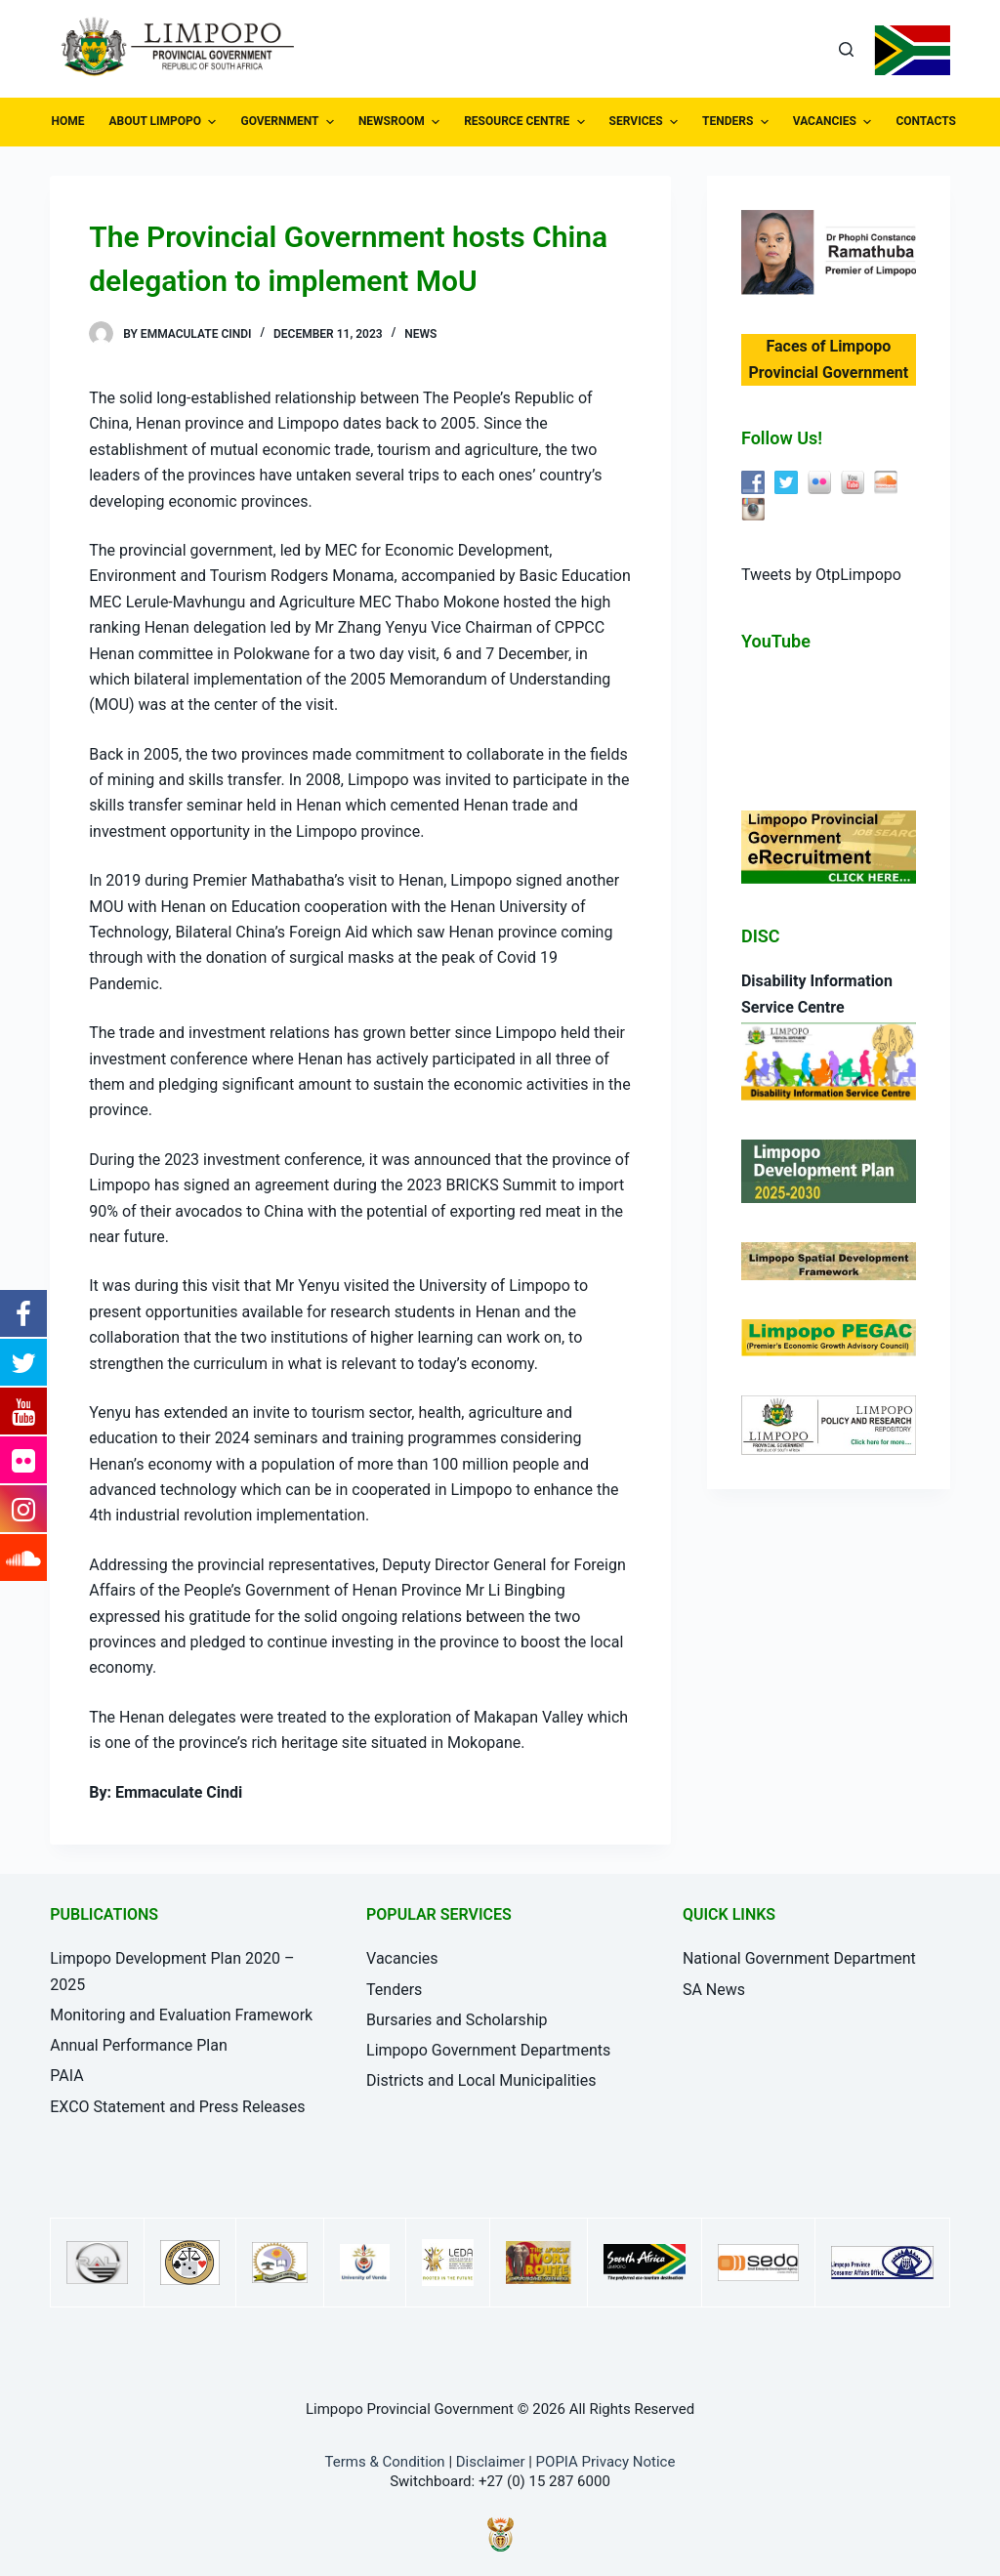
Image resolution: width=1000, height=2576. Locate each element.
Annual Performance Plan (139, 2045)
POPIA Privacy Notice (606, 2462)
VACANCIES (835, 122)
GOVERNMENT (289, 122)
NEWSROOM (401, 122)
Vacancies (402, 1958)
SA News (714, 1989)
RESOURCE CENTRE (526, 122)
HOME (68, 121)
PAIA (66, 2075)
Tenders (394, 1989)
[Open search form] (846, 49)
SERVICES (646, 122)
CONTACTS (936, 122)
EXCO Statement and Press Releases (177, 2107)
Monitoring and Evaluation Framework (181, 2015)
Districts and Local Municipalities (481, 2080)
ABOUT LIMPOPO (165, 122)
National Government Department (799, 1958)
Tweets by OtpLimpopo (821, 574)
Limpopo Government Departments (488, 2050)
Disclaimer (490, 2462)
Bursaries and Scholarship (457, 2020)
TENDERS (737, 122)
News (420, 334)
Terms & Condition (385, 2462)
